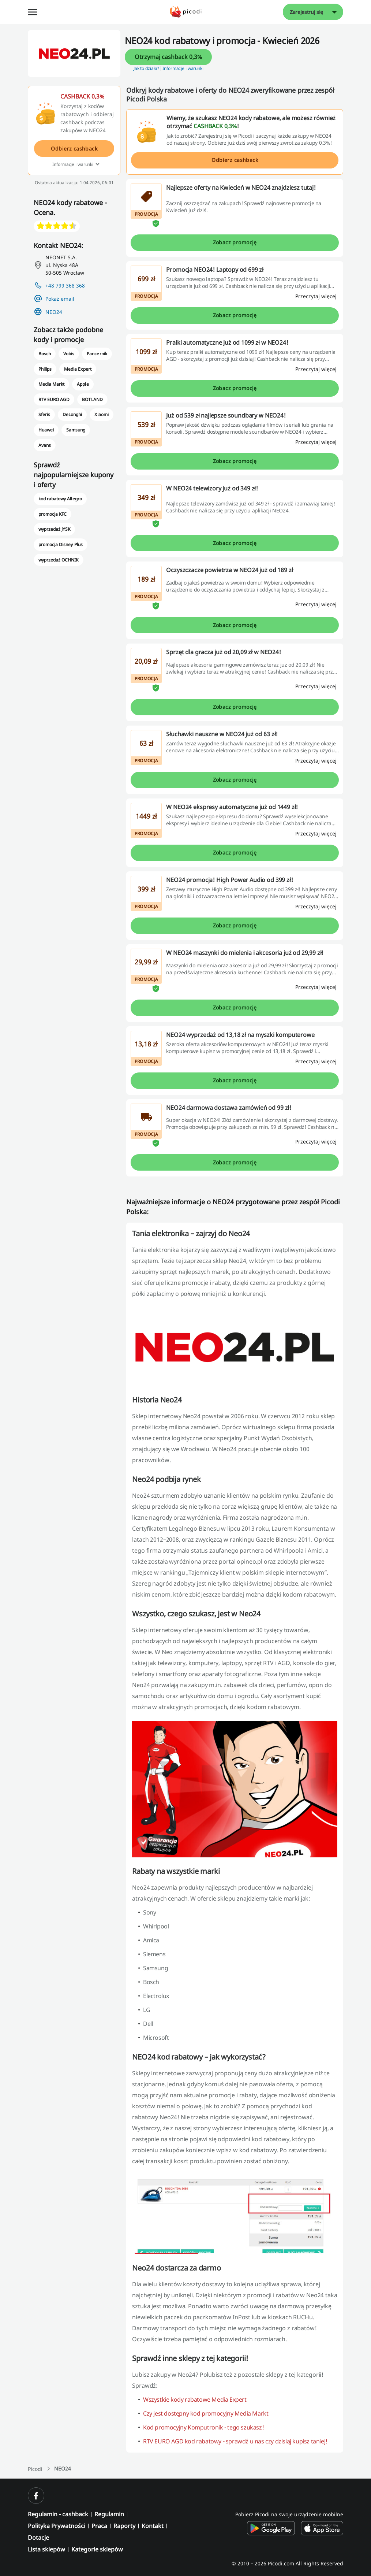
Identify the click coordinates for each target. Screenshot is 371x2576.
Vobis (68, 354)
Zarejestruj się (306, 11)
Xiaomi (101, 414)
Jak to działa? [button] (146, 68)
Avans (44, 445)
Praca (99, 2526)
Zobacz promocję (235, 242)
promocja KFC (52, 514)
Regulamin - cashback (58, 2514)
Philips (45, 369)
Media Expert (77, 369)
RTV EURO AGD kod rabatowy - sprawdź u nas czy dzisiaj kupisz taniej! (235, 2441)
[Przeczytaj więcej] (316, 296)
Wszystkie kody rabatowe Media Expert (195, 2399)
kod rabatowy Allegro (60, 499)
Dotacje (38, 2538)
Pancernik (97, 354)
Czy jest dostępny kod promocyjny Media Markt (205, 2413)
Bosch (44, 354)
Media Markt (51, 384)
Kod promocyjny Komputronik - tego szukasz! (203, 2427)
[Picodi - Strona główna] (186, 12)
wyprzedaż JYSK (54, 529)
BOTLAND (92, 399)
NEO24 (53, 311)
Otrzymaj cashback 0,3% (168, 57)
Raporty (124, 2526)
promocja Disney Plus (60, 544)
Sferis (44, 414)
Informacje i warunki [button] (182, 68)
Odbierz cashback (234, 159)
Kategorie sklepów (97, 2549)
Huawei (46, 430)
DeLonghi (72, 414)
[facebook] (36, 2495)
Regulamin (109, 2514)
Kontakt (153, 2526)
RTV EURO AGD (54, 399)
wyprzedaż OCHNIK (58, 560)
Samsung (75, 430)
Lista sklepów (46, 2549)
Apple (83, 384)
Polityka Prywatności (56, 2526)
